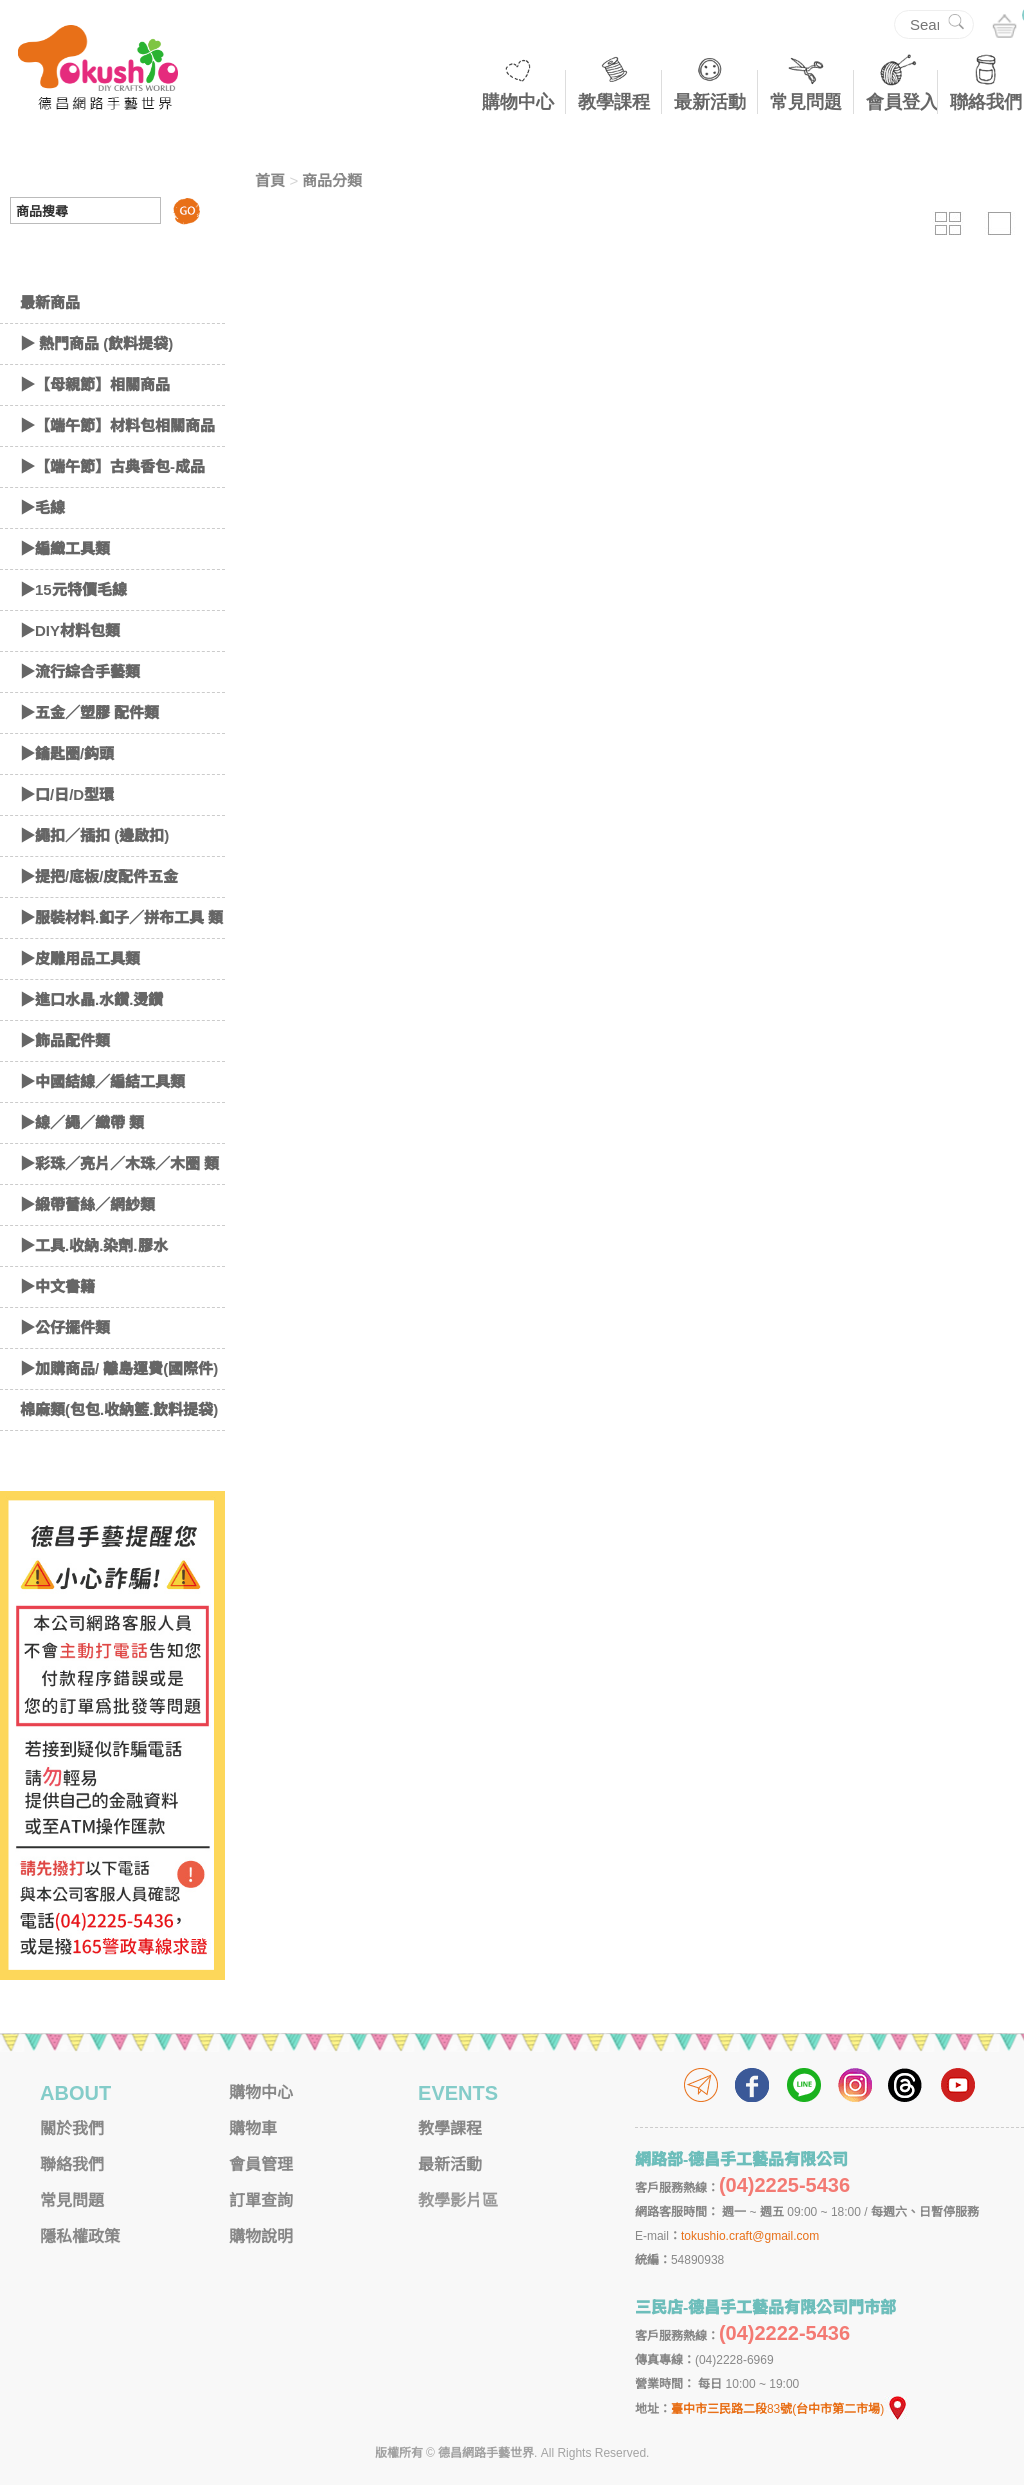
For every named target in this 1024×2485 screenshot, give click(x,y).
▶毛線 (42, 507)
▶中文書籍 (57, 1286)
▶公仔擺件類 (65, 1327)
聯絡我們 (986, 102)
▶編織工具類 (65, 548)
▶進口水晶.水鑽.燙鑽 (91, 999)
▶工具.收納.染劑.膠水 (94, 1245)
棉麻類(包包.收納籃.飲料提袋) (119, 1409)
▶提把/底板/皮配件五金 (99, 876)
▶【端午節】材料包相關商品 (117, 425)
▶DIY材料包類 (70, 630)
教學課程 (614, 102)
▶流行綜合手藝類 (80, 671)
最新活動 (710, 102)
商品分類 (332, 180)
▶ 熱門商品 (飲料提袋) (96, 343)
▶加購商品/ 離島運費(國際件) (119, 1368)
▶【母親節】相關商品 (95, 384)
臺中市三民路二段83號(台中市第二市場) (790, 2409)
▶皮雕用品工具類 (80, 958)
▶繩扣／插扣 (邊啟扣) (94, 835)
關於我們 (72, 2128)
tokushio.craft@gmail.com (750, 2236)
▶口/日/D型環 (67, 794)
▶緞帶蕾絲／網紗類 (87, 1204)
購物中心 (518, 102)
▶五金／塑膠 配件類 (89, 712)
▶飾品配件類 (65, 1040)
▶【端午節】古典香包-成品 (112, 466)
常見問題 (806, 102)
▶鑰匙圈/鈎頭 (67, 753)
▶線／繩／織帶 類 (82, 1122)
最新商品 (50, 302)
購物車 (253, 2128)
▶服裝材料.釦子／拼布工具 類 (121, 917)
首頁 (270, 180)
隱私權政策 (80, 2236)
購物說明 (261, 2236)
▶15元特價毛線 (73, 589)
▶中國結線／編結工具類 (102, 1081)
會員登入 (902, 102)
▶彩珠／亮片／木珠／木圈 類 (119, 1163)
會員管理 (261, 2164)
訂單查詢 (261, 2200)
